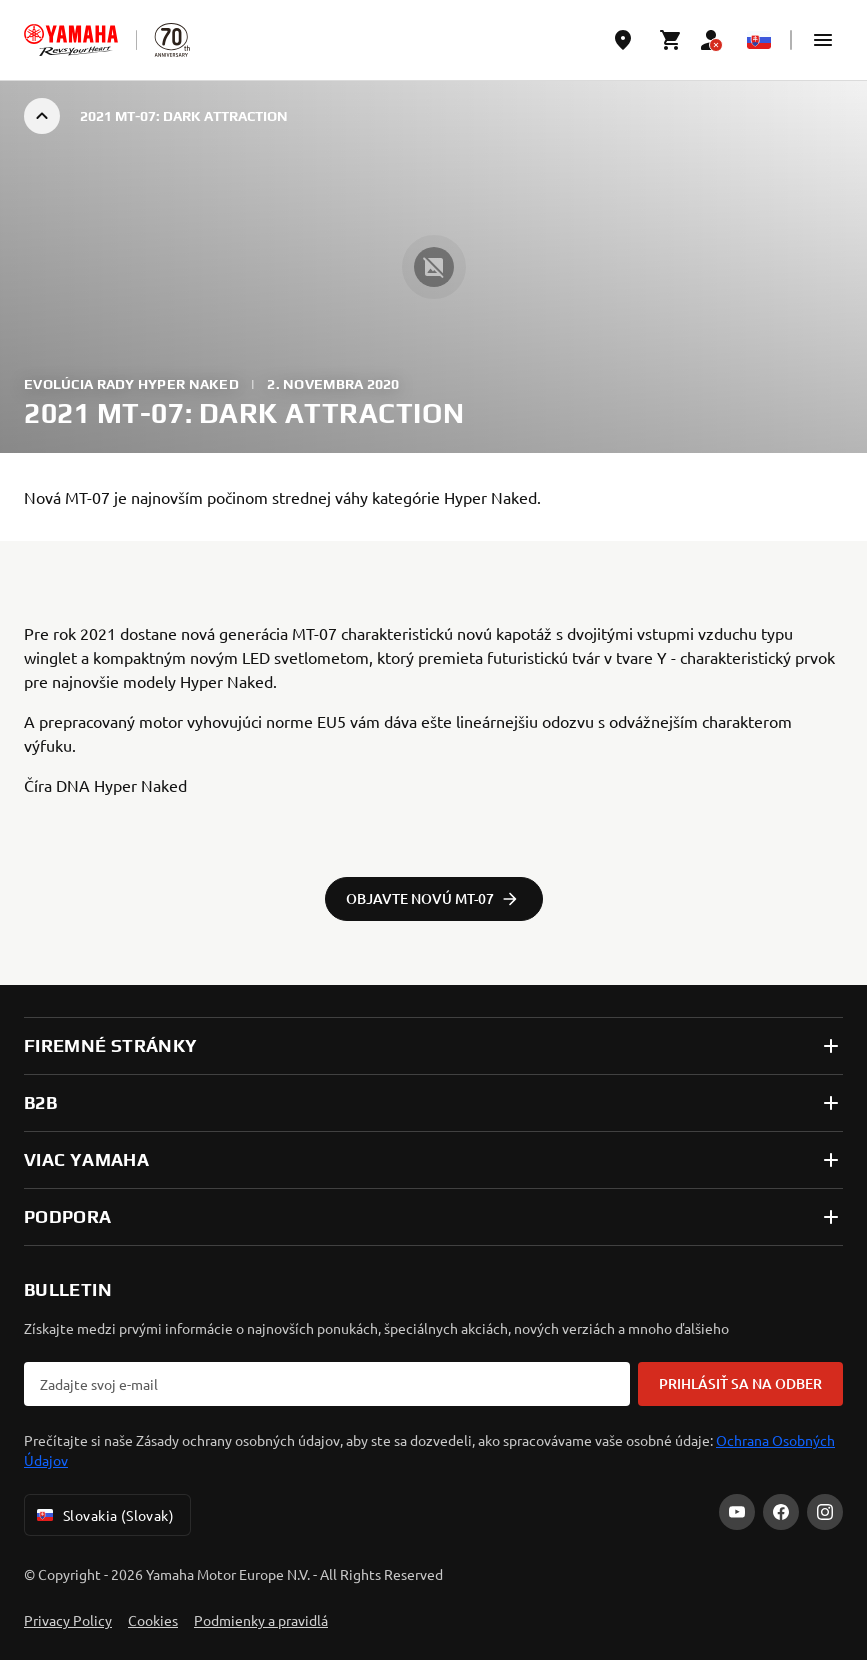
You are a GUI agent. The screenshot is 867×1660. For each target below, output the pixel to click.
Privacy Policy (68, 1620)
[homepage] (71, 40)
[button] (823, 40)
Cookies (153, 1620)
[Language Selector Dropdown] (759, 40)
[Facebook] (781, 1512)
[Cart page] (671, 40)
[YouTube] (737, 1512)
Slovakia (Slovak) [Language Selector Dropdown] (103, 1515)
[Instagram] (825, 1512)
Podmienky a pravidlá (261, 1620)
